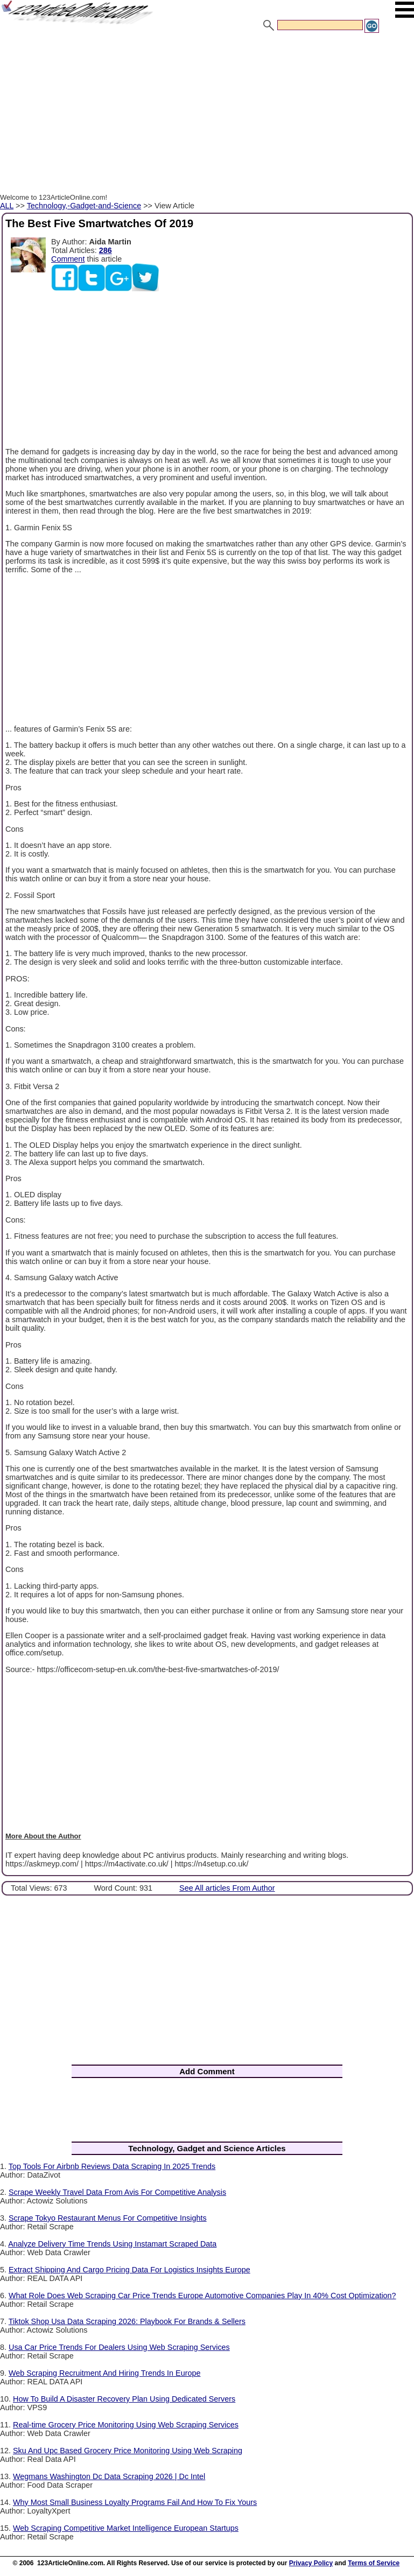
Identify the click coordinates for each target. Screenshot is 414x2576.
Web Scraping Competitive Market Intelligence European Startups (125, 2528)
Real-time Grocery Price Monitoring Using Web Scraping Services (125, 2424)
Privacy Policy (311, 2563)
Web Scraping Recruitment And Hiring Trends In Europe (104, 2373)
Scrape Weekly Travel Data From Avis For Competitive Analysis (117, 2192)
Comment (68, 259)
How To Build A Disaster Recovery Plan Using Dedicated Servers (124, 2399)
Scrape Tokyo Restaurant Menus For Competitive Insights (108, 2218)
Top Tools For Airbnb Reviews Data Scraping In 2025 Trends (112, 2166)
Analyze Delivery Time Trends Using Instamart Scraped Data (112, 2244)
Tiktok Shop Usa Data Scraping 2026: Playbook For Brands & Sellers (127, 2321)
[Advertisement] (207, 114)
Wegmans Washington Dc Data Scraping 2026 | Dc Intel (109, 2476)
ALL (6, 205)
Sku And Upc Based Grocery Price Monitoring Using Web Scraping (127, 2450)
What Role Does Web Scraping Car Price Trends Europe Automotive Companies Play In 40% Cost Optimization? (202, 2295)
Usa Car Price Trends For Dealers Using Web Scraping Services (119, 2347)
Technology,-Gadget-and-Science (84, 205)
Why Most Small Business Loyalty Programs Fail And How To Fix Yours (135, 2502)
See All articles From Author (227, 1888)
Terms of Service (373, 2563)
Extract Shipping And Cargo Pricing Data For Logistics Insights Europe (129, 2269)
